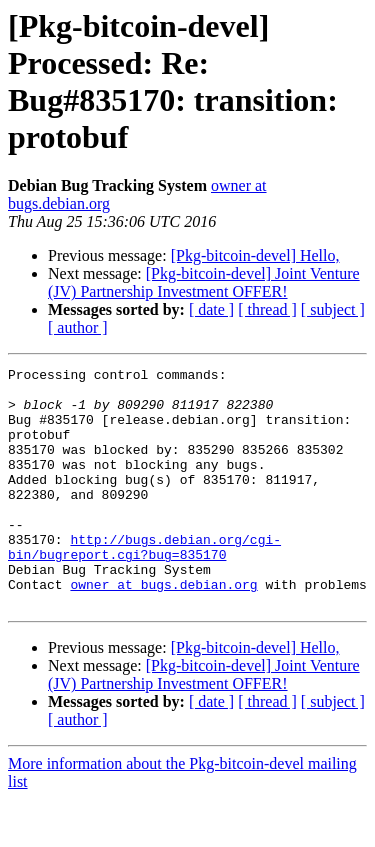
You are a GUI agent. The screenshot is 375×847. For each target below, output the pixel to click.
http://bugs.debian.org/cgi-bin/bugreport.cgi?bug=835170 (144, 584)
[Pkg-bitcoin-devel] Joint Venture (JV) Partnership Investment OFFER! (204, 282)
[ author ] (78, 327)
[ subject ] (333, 309)
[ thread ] (267, 309)
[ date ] (211, 309)
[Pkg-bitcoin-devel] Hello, (255, 255)
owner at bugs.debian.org (163, 629)
